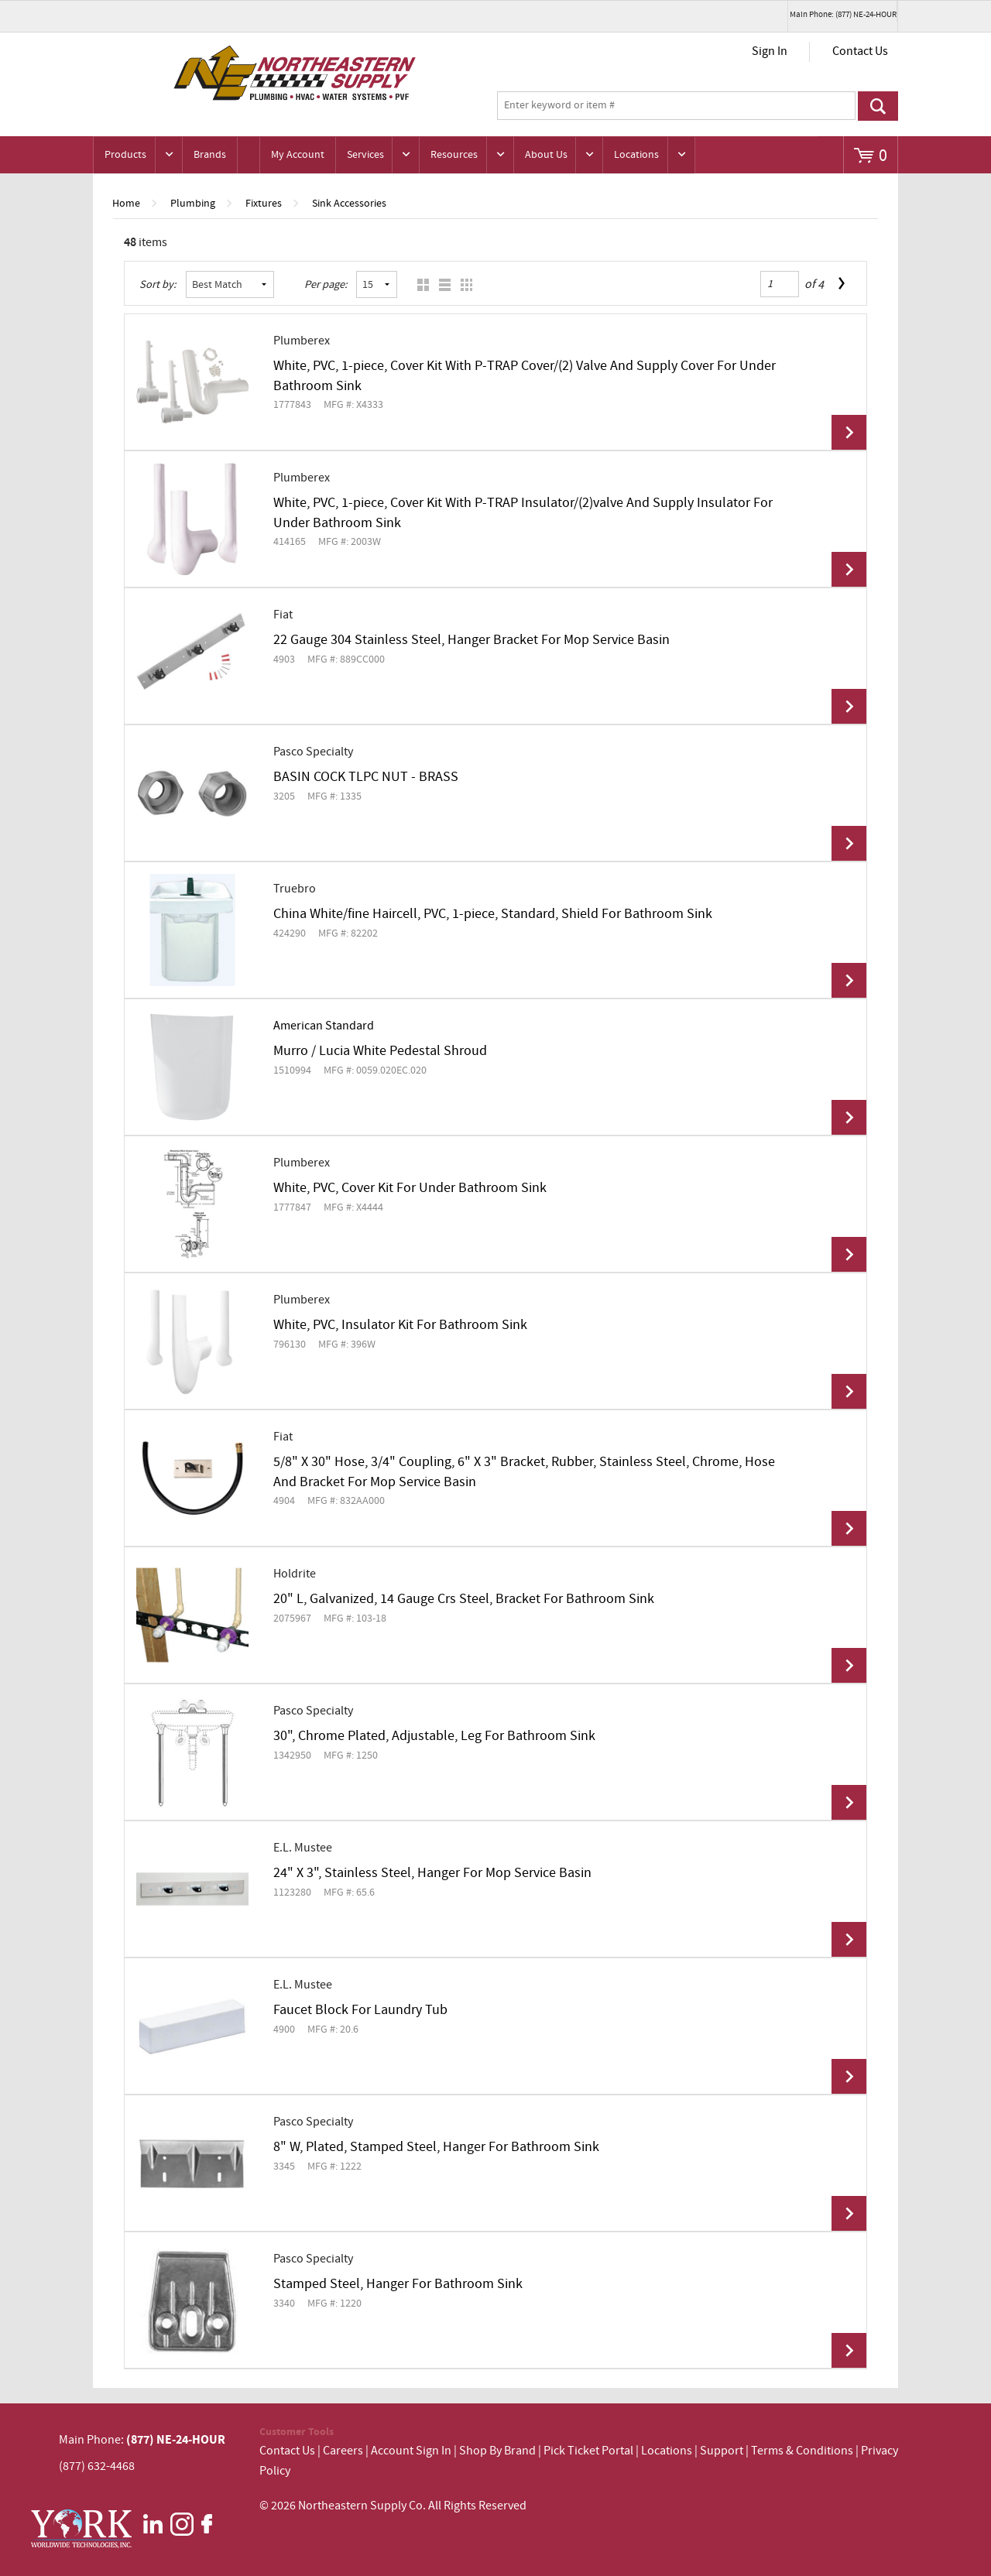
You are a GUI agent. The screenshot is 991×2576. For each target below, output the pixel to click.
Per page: (326, 285)
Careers (343, 2451)
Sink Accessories (349, 204)
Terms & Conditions (802, 2451)
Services (365, 155)
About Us (546, 155)
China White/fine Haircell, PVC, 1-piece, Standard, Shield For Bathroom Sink (492, 914)
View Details (849, 432)
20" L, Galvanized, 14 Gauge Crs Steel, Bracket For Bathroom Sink (463, 1599)
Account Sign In (412, 2451)
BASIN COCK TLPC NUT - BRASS (365, 777)
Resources (454, 155)
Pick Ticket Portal (588, 2451)
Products (125, 155)
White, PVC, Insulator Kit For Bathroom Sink (400, 1325)
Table (462, 284)
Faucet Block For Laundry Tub (360, 2010)
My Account (297, 155)
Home (126, 204)
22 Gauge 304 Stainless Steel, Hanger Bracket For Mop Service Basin (471, 640)
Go (878, 106)
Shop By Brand (497, 2451)
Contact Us (860, 51)
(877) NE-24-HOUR (174, 2439)
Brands (210, 155)
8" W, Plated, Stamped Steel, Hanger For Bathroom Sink (436, 2147)
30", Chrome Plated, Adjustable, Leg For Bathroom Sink (434, 1736)
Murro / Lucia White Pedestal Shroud (380, 1051)
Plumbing (192, 204)
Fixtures (263, 204)
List (441, 284)
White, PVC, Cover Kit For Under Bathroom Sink (410, 1188)
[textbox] (676, 106)
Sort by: (158, 285)
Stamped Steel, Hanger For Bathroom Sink (398, 2284)
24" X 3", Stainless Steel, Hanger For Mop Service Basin (432, 1873)
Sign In (769, 51)
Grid (419, 284)
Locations (636, 155)
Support (721, 2451)
